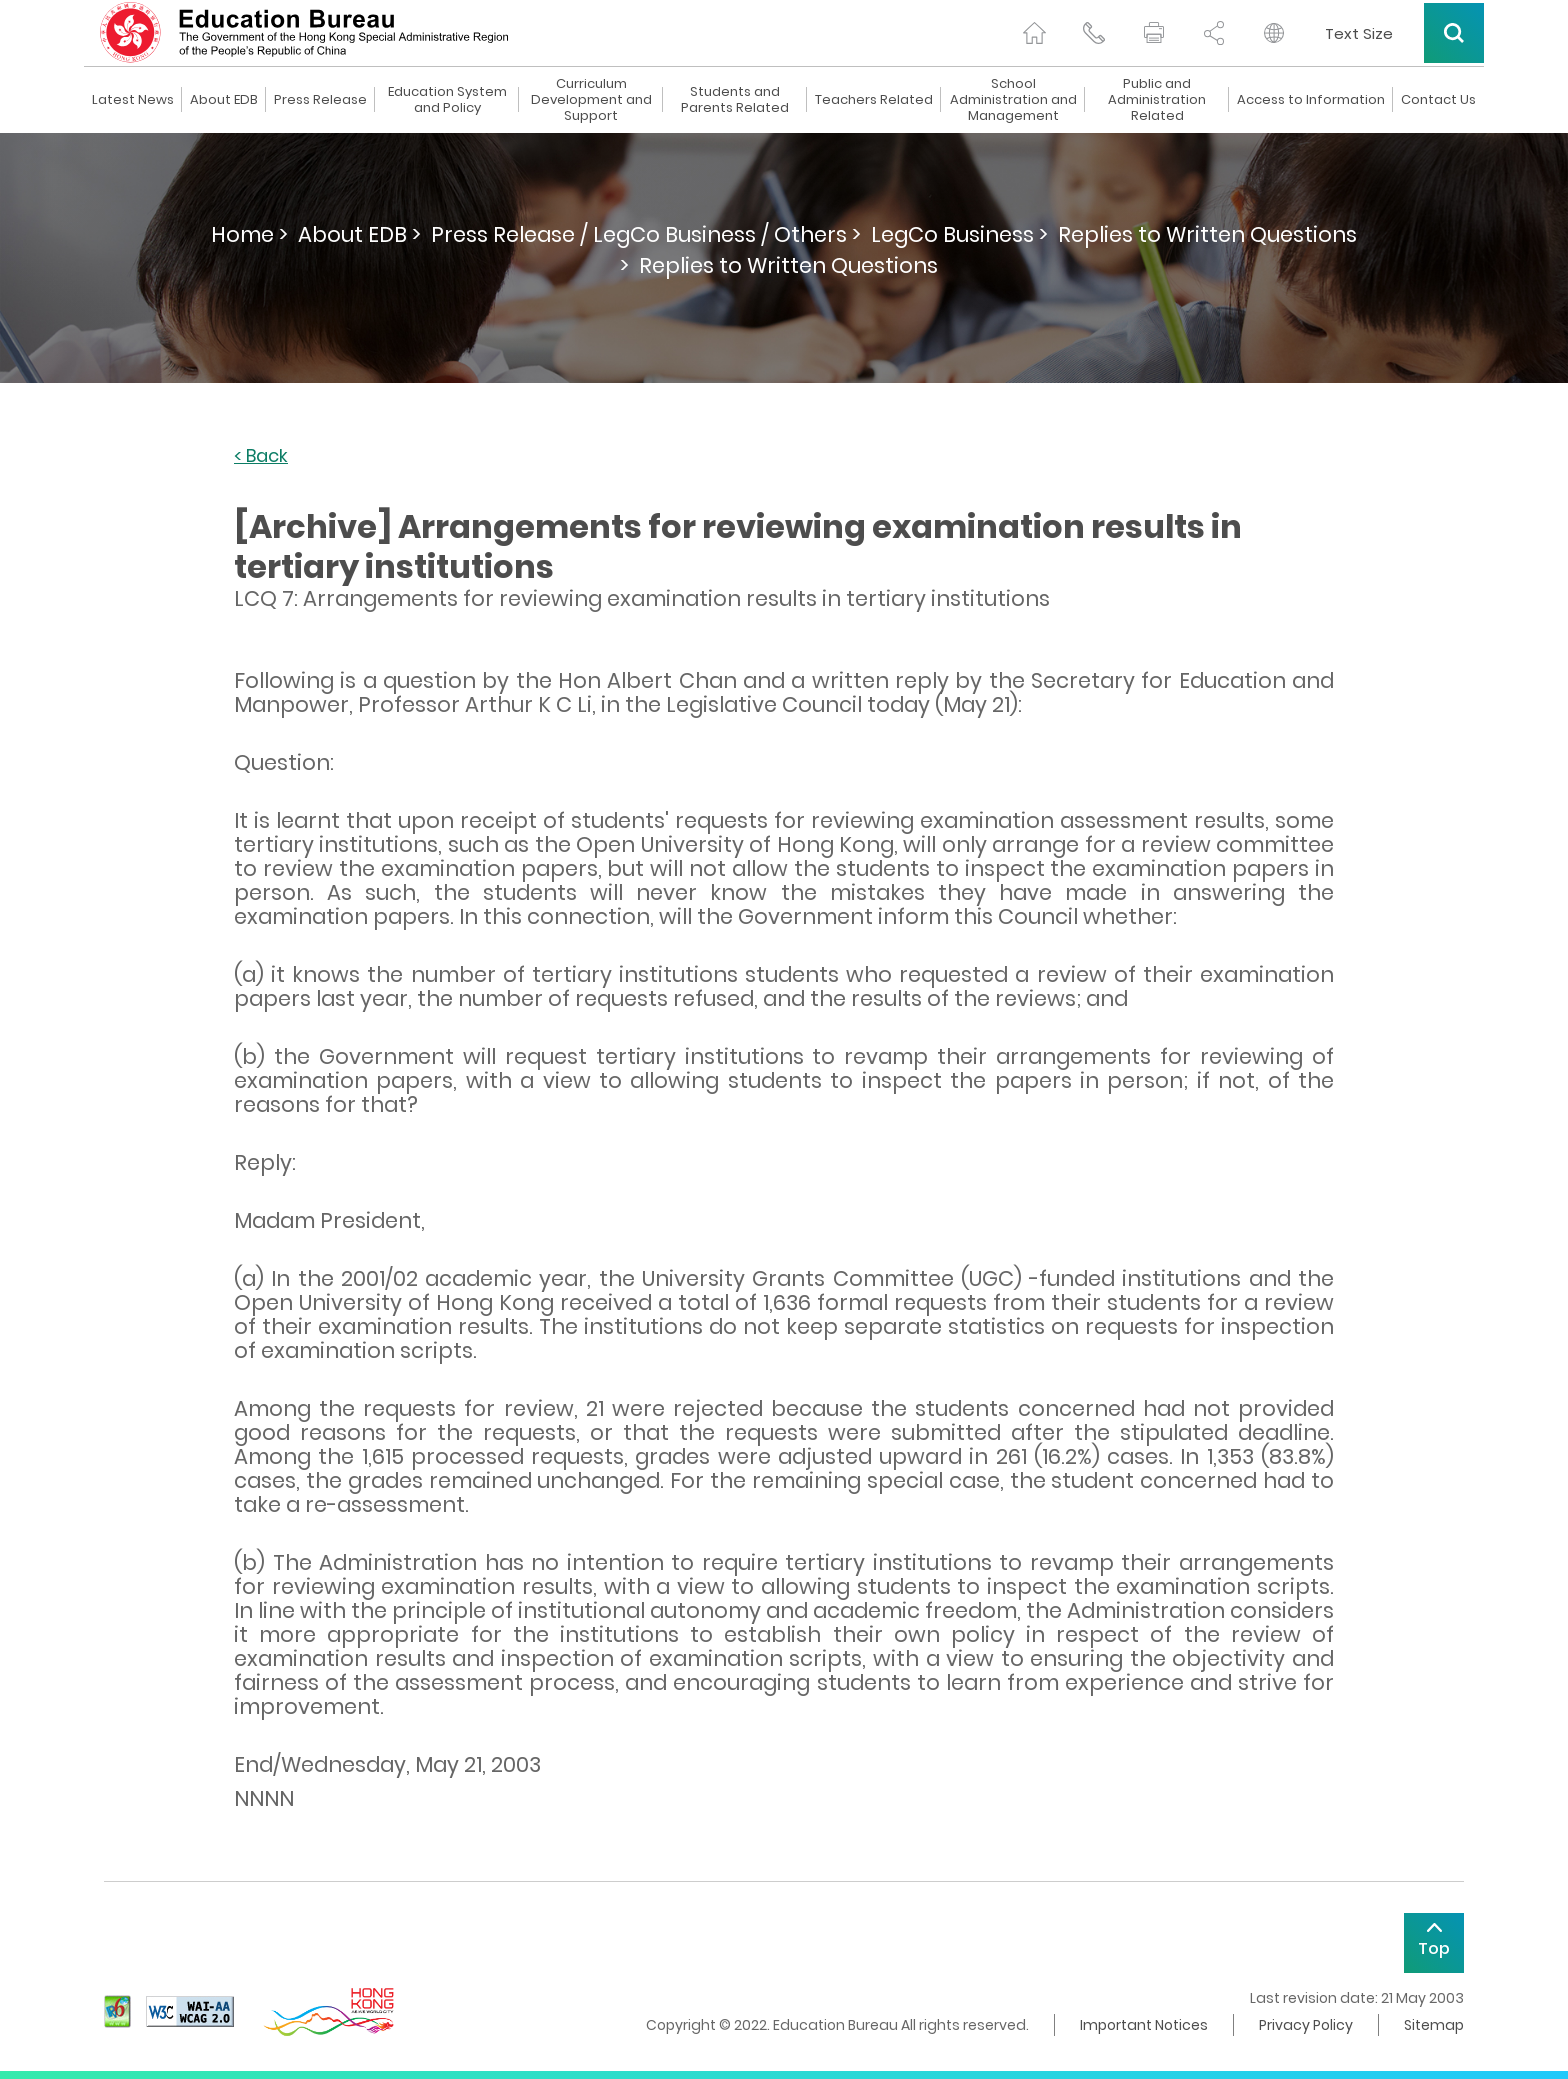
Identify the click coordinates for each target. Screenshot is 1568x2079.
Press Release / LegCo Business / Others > (646, 234)
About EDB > (359, 234)
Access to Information (1311, 100)
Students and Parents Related (735, 100)
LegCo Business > (959, 234)
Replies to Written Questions (788, 265)
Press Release (320, 100)
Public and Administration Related (1157, 100)
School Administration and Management (1013, 100)
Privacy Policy (1306, 2025)
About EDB (224, 100)
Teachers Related (874, 100)
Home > (249, 234)
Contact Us (1438, 100)
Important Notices (1144, 2025)
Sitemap (1434, 2025)
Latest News (133, 100)
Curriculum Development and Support (591, 100)
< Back (261, 456)
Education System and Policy (447, 100)
